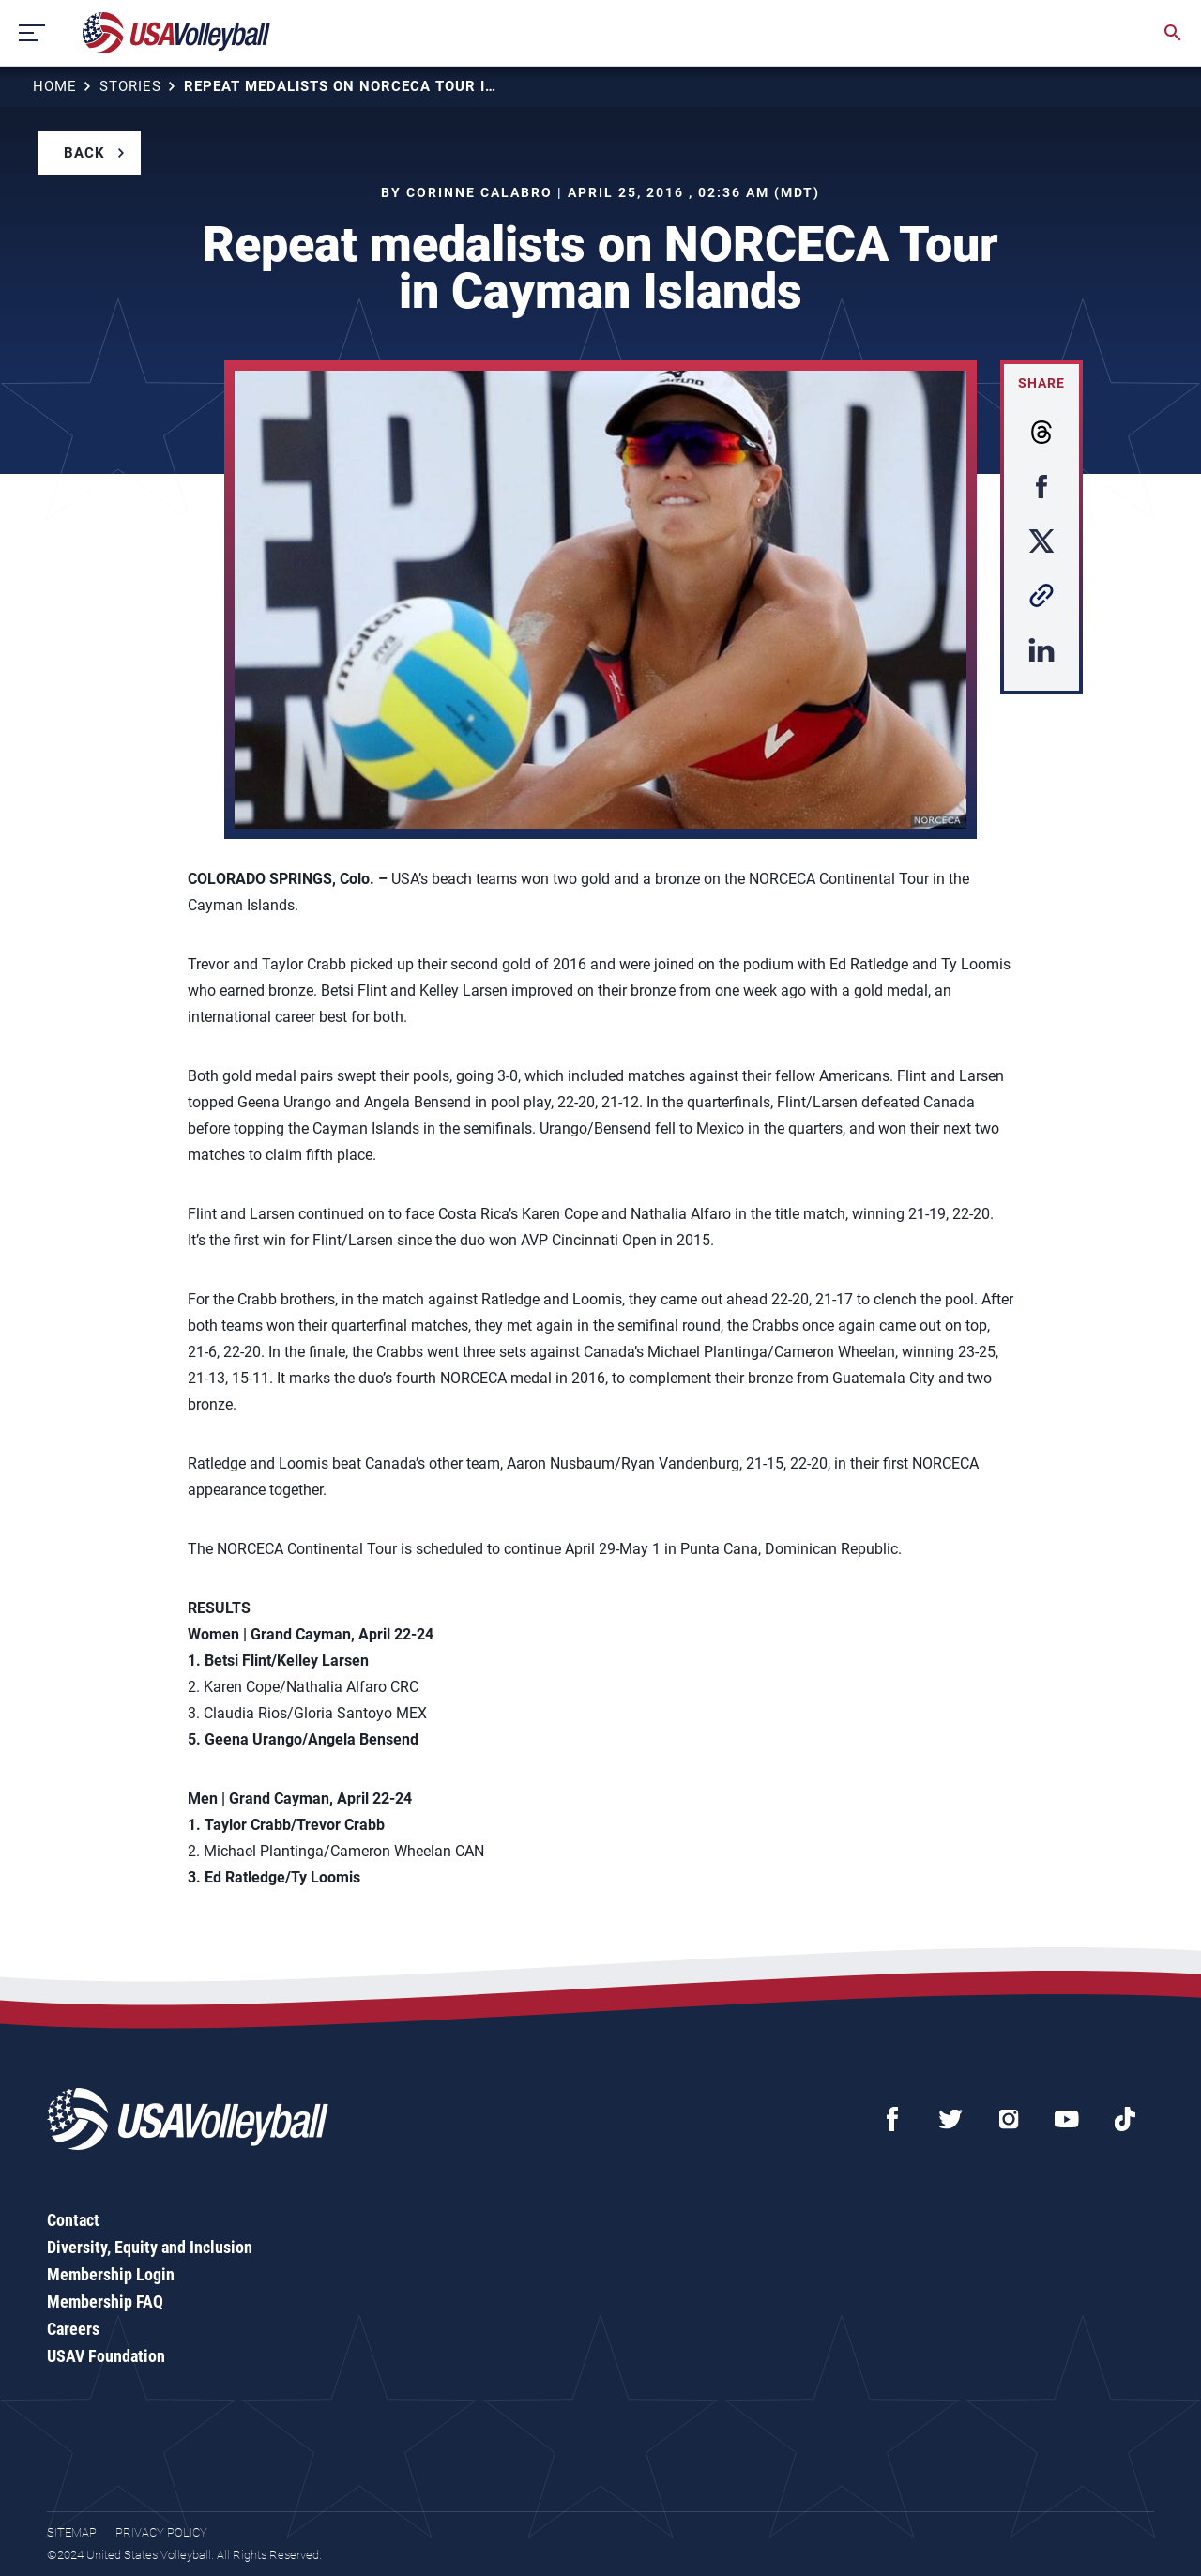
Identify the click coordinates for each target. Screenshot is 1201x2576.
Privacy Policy (161, 2532)
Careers (73, 2329)
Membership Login (111, 2274)
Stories (130, 86)
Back (84, 153)
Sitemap (72, 2532)
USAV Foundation (106, 2356)
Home (55, 86)
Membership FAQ (105, 2301)
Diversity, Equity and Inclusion (149, 2247)
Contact (73, 2220)
